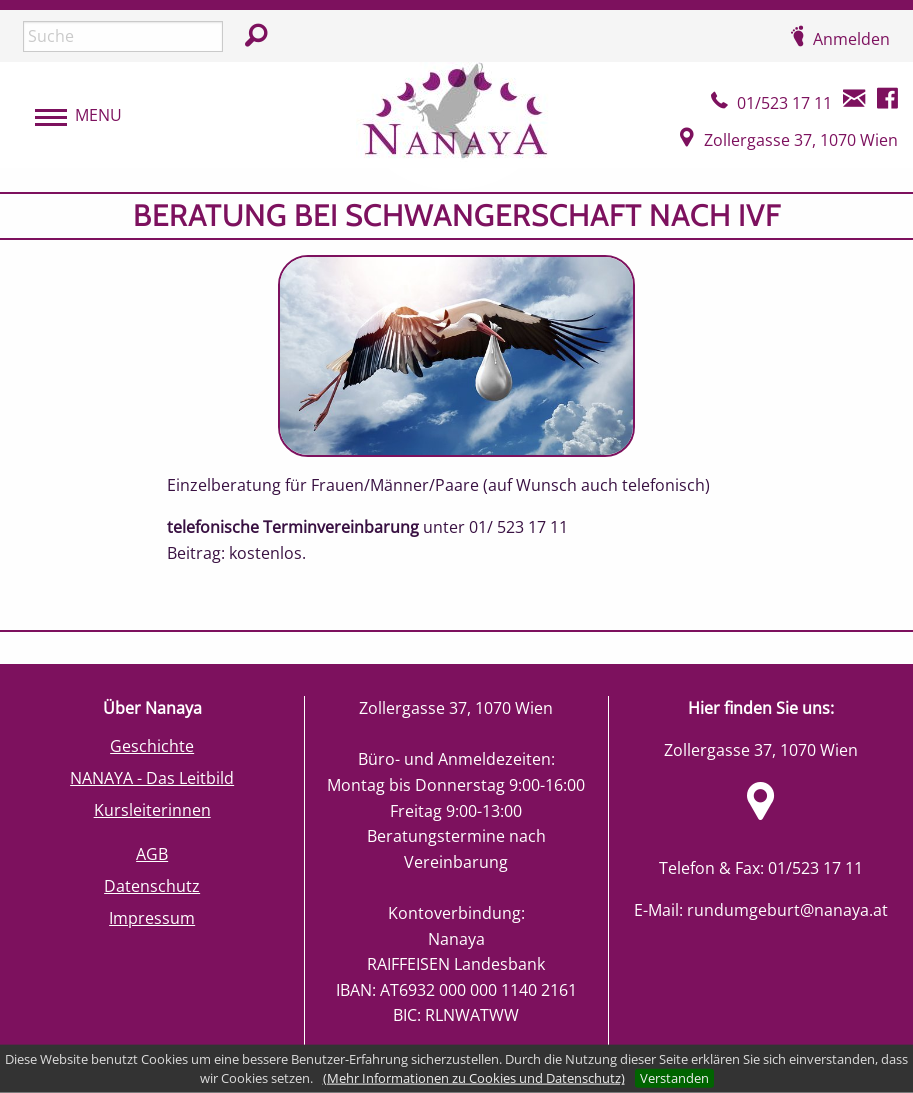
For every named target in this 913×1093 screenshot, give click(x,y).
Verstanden (674, 1078)
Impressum (152, 918)
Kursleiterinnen (152, 810)
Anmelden (851, 39)
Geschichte (152, 746)
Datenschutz (152, 886)
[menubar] (68, 116)
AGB (152, 854)
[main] (456, 411)
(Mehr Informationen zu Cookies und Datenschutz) (474, 1078)
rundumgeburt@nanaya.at (787, 910)
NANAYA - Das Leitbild (152, 778)
